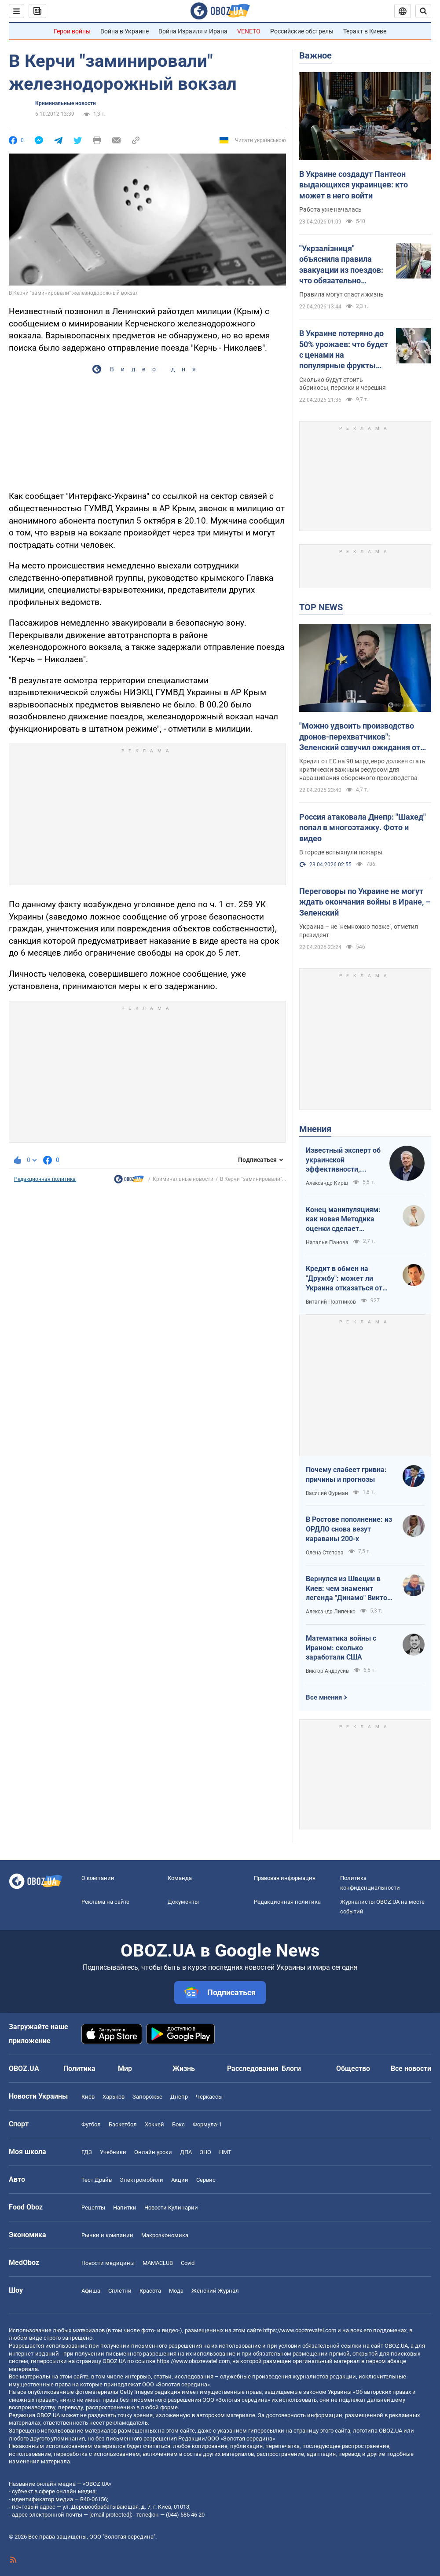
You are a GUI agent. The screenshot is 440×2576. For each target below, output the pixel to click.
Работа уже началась (330, 209)
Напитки (124, 2207)
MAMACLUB (158, 2263)
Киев (88, 2096)
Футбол (91, 2124)
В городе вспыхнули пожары (340, 852)
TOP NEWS (321, 607)
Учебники (113, 2152)
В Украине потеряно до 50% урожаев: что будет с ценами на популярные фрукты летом (343, 350)
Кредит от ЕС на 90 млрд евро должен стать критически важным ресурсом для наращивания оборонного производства (362, 769)
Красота (150, 2290)
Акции (179, 2180)
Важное (315, 55)
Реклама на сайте (105, 1901)
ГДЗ (86, 2152)
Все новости (411, 2068)
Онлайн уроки (153, 2152)
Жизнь (183, 2068)
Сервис (206, 2180)
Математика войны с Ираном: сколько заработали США (341, 1647)
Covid (187, 2263)
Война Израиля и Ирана (192, 31)
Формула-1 (207, 2124)
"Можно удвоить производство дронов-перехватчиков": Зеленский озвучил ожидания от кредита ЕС (359, 737)
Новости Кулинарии (171, 2207)
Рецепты (93, 2207)
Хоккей (154, 2124)
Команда (180, 1878)
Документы (183, 1901)
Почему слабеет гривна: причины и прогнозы (346, 1475)
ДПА (186, 2152)
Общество (353, 2068)
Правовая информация (284, 1878)
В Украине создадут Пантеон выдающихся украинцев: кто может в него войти (353, 184)
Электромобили (141, 2180)
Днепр (179, 2096)
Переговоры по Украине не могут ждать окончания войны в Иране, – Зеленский (364, 902)
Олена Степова (325, 1553)
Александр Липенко (331, 1612)
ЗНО (205, 2152)
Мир (125, 2068)
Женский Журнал (215, 2290)
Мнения (315, 1129)
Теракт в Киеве (364, 31)
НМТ (225, 2152)
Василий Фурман (327, 1493)
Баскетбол (123, 2124)
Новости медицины (108, 2263)
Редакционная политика (45, 1179)
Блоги (291, 2068)
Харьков (114, 2096)
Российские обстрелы (302, 31)
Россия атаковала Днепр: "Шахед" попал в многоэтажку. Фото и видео (362, 827)
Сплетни (120, 2290)
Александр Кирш (327, 1183)
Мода (176, 2290)
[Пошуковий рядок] (423, 11)
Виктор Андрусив (327, 1671)
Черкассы (209, 2096)
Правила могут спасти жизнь (341, 294)
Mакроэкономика (164, 2235)
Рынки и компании (107, 2235)
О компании (97, 1878)
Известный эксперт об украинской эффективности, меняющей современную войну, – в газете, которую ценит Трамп (343, 1160)
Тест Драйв (96, 2180)
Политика (79, 2068)
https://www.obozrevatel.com (299, 2330)
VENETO (248, 31)
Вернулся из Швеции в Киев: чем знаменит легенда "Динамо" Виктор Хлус (348, 1589)
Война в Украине (124, 31)
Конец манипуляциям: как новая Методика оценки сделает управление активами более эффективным (343, 1220)
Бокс (178, 2124)
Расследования (253, 2068)
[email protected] (110, 2514)
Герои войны (72, 31)
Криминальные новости (65, 103)
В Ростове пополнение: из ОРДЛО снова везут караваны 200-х (349, 1529)
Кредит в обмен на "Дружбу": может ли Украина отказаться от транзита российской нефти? (344, 1278)
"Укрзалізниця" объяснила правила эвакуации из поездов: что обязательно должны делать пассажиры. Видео (341, 265)
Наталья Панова (327, 1242)
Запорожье (147, 2096)
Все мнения (324, 1697)
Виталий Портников (331, 1302)
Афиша (90, 2290)
